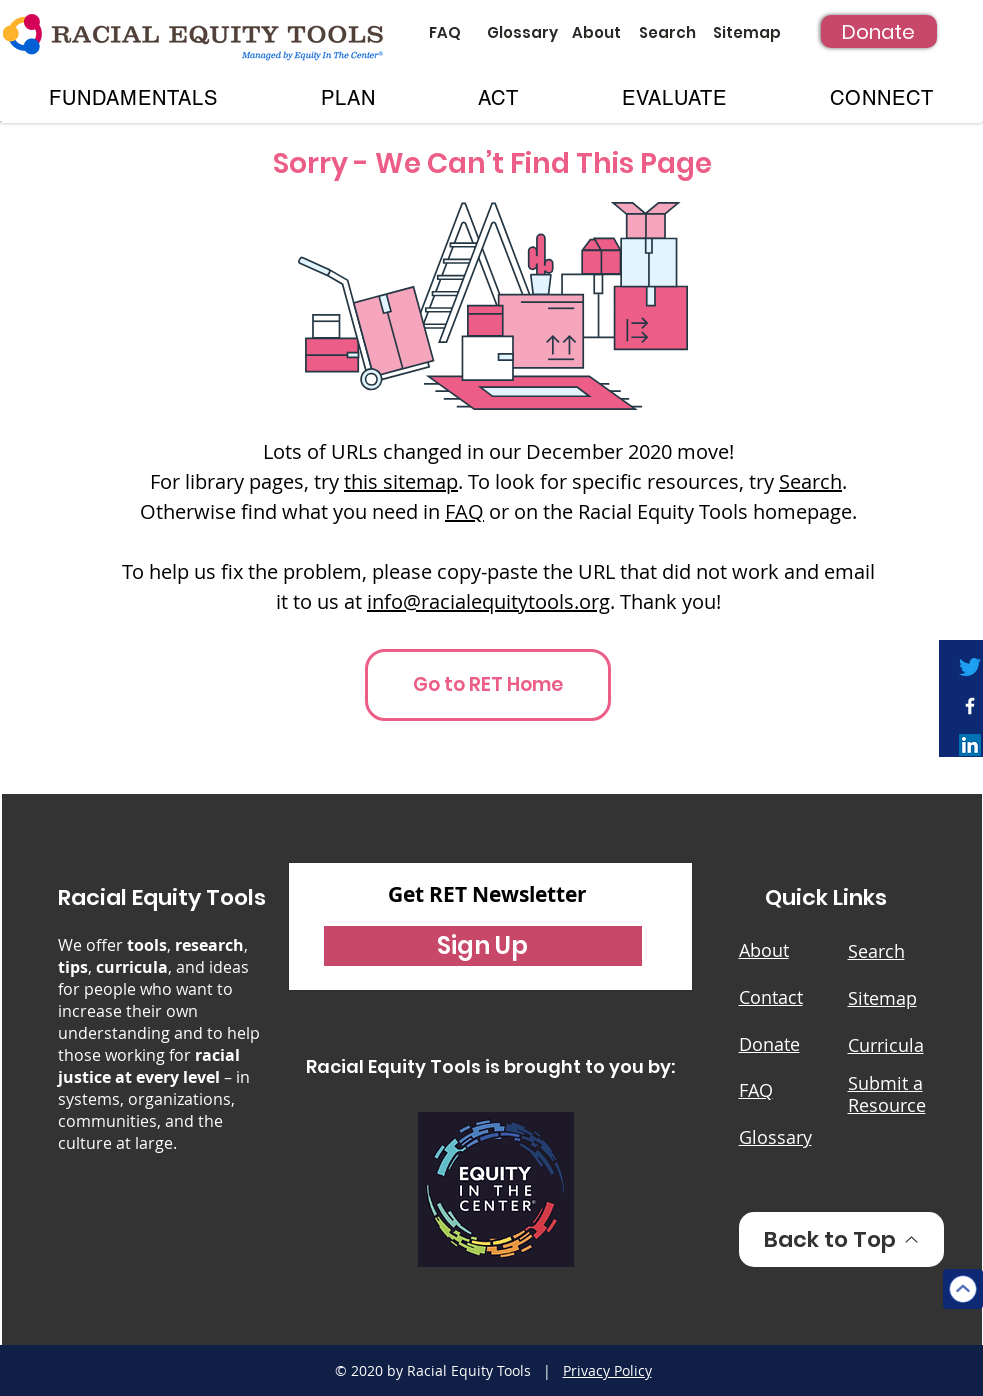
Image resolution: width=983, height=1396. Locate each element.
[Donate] (879, 31)
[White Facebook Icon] (970, 706)
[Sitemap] (747, 32)
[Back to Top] (841, 1239)
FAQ (464, 511)
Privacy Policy (607, 1370)
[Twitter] (970, 667)
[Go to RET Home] (488, 685)
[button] (134, 98)
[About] (596, 32)
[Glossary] (522, 32)
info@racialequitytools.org (488, 601)
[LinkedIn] (970, 745)
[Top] (963, 1289)
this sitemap (401, 481)
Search (810, 481)
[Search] (668, 32)
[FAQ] (445, 32)
